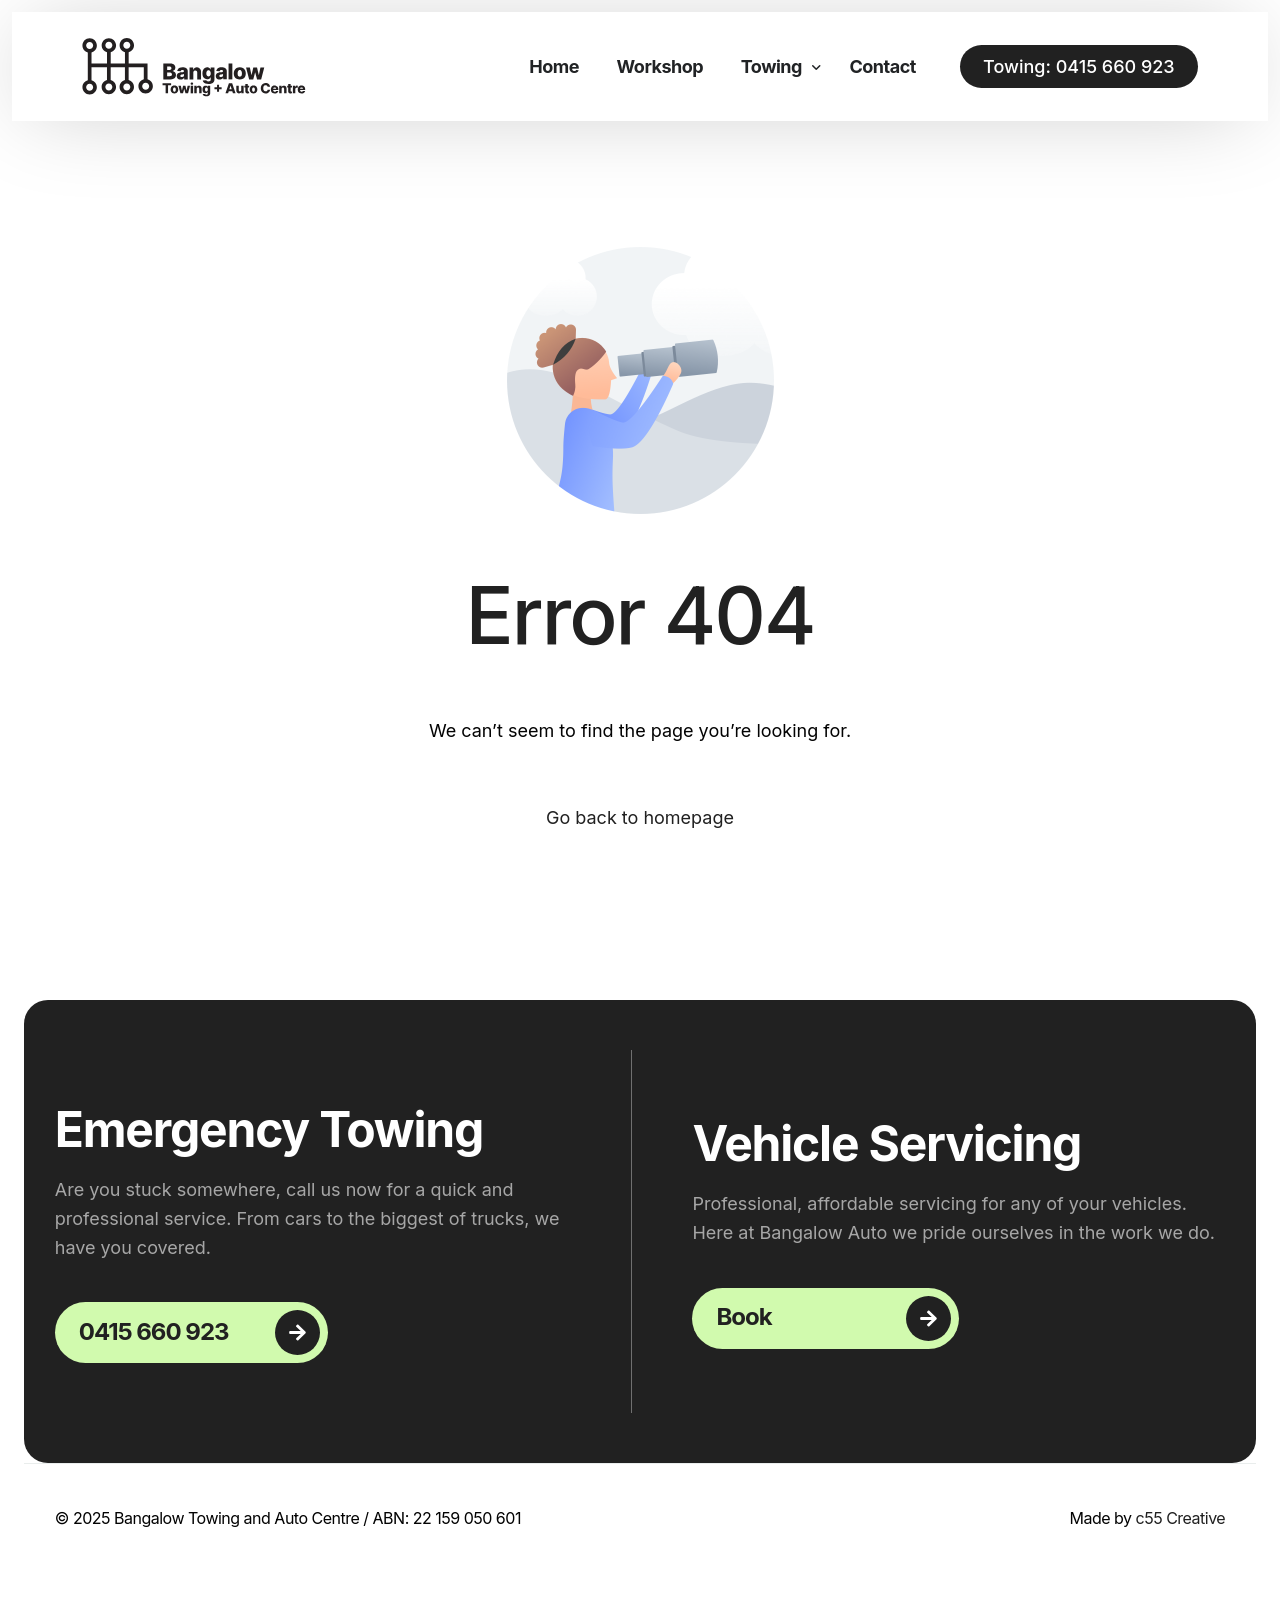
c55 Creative (1181, 1518)
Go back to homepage (640, 817)
